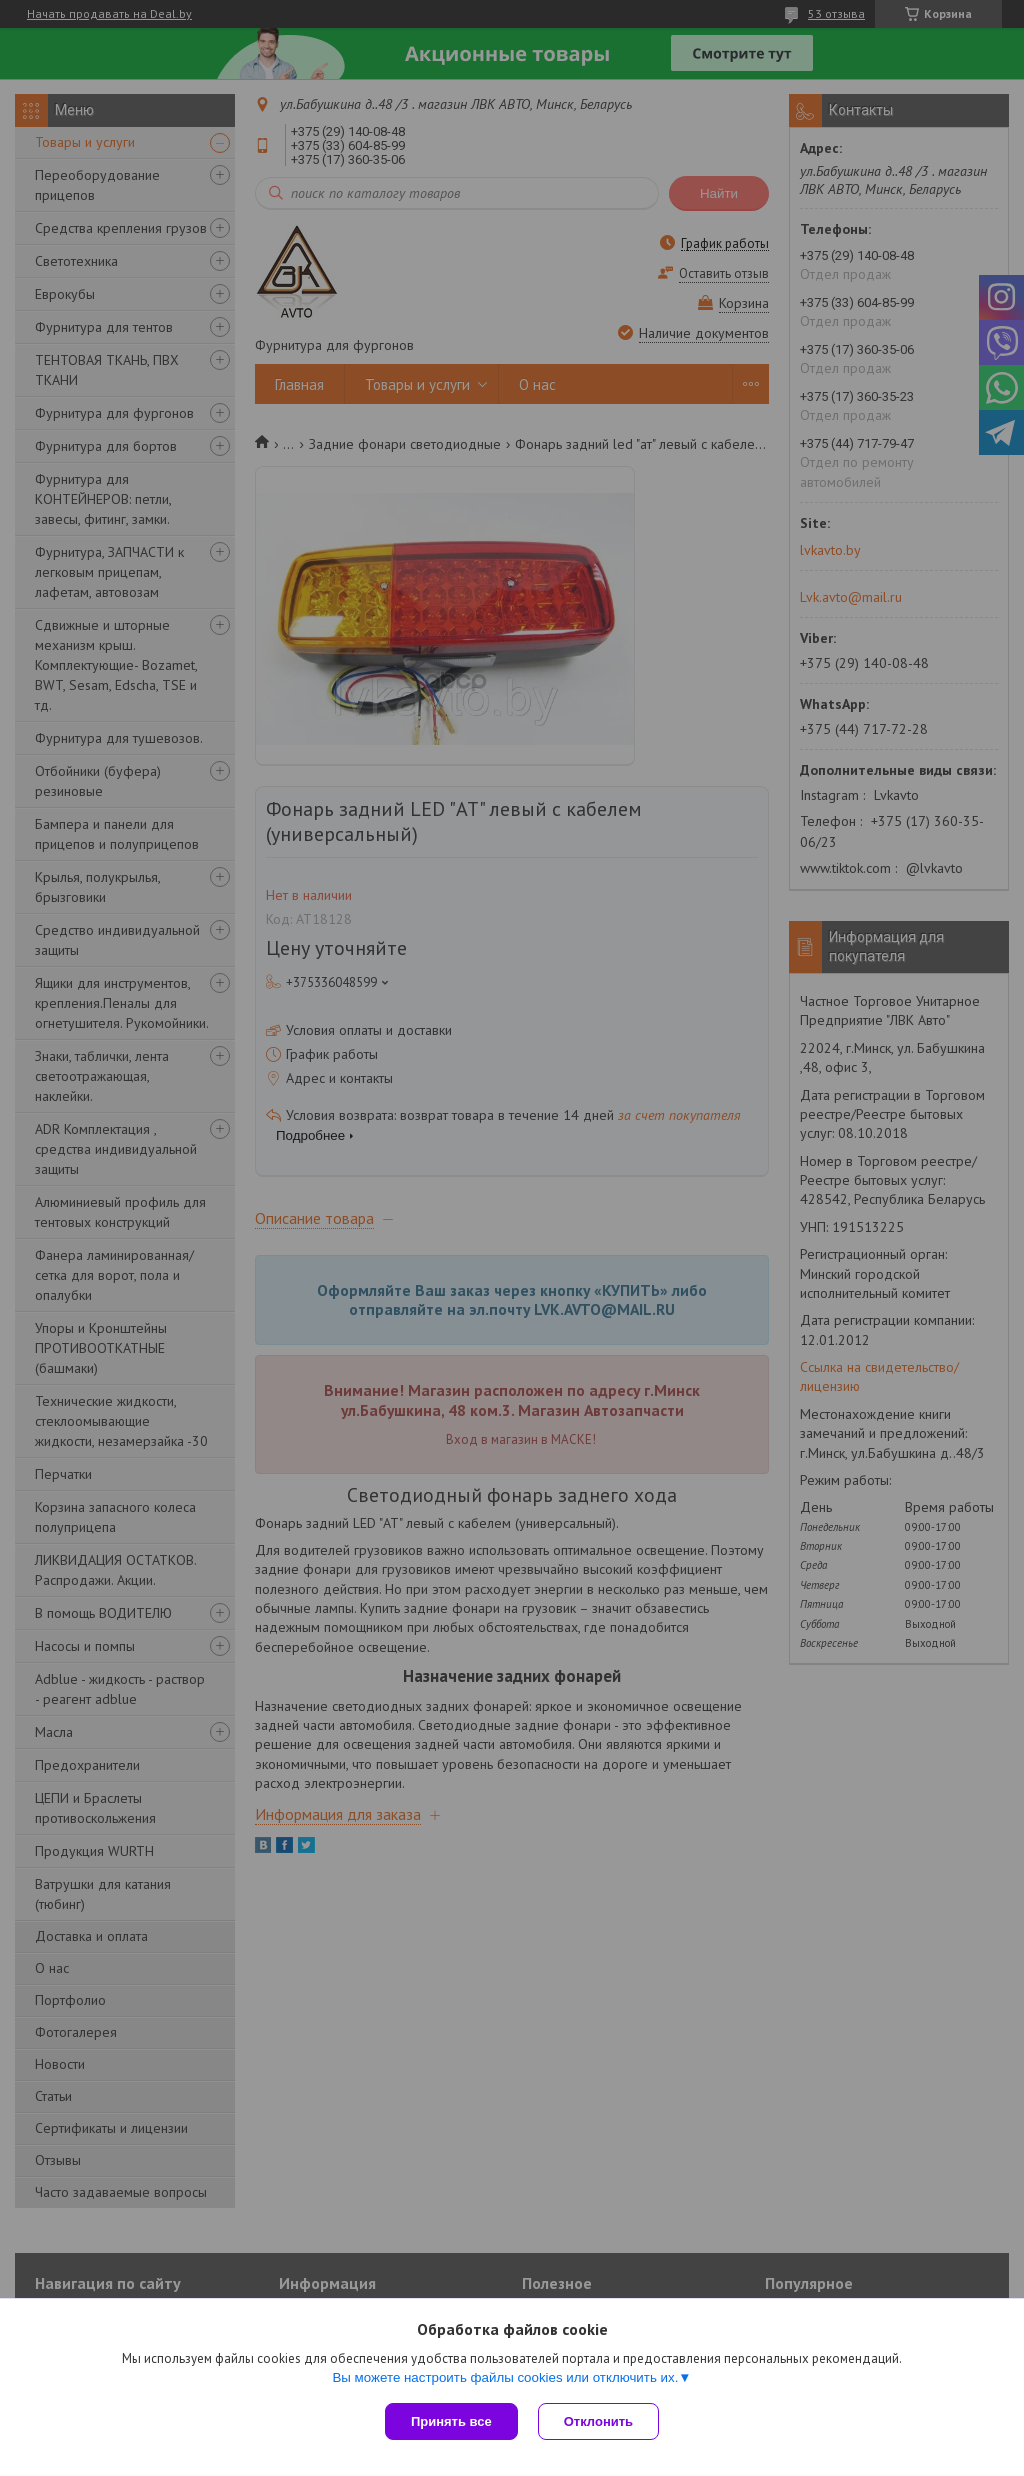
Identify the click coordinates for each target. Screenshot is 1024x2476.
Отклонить (598, 2421)
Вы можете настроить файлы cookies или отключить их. (505, 2377)
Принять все (451, 2421)
